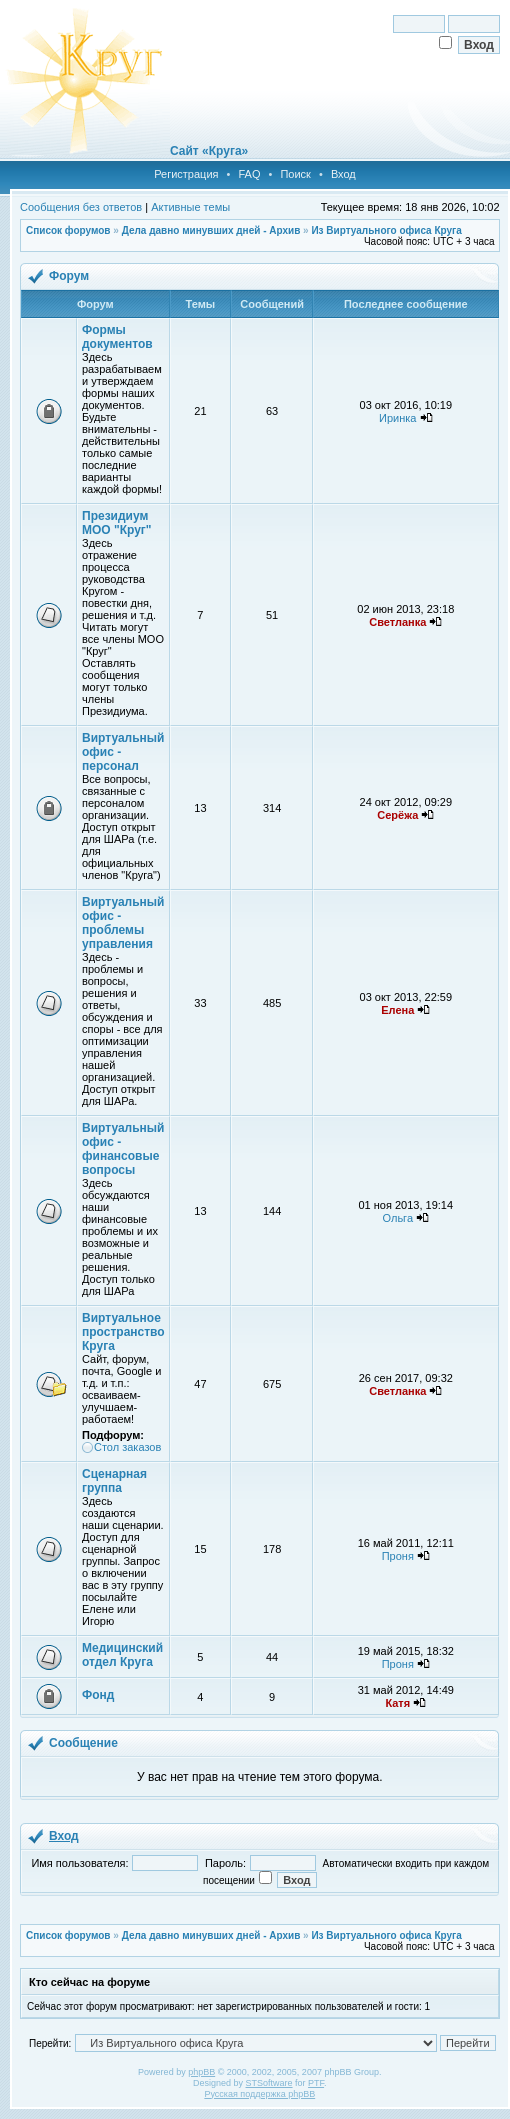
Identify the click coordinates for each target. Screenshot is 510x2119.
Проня (398, 1556)
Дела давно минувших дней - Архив (211, 230)
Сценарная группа (114, 1481)
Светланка (397, 622)
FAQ (249, 174)
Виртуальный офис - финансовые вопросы (123, 1149)
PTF (316, 2083)
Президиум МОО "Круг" (117, 523)
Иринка (397, 418)
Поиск (295, 174)
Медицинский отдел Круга (122, 1655)
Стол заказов (127, 1447)
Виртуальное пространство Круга (123, 1332)
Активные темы (190, 207)
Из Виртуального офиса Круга (386, 230)
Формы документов (117, 337)
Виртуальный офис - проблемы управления (123, 923)
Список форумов (68, 230)
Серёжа (397, 815)
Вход (343, 174)
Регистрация (186, 174)
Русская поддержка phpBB (259, 2094)
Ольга (398, 1218)
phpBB (201, 2072)
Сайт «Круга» (209, 151)
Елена (397, 1010)
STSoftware (269, 2083)
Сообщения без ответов (81, 207)
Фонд (98, 1695)
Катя (397, 1703)
